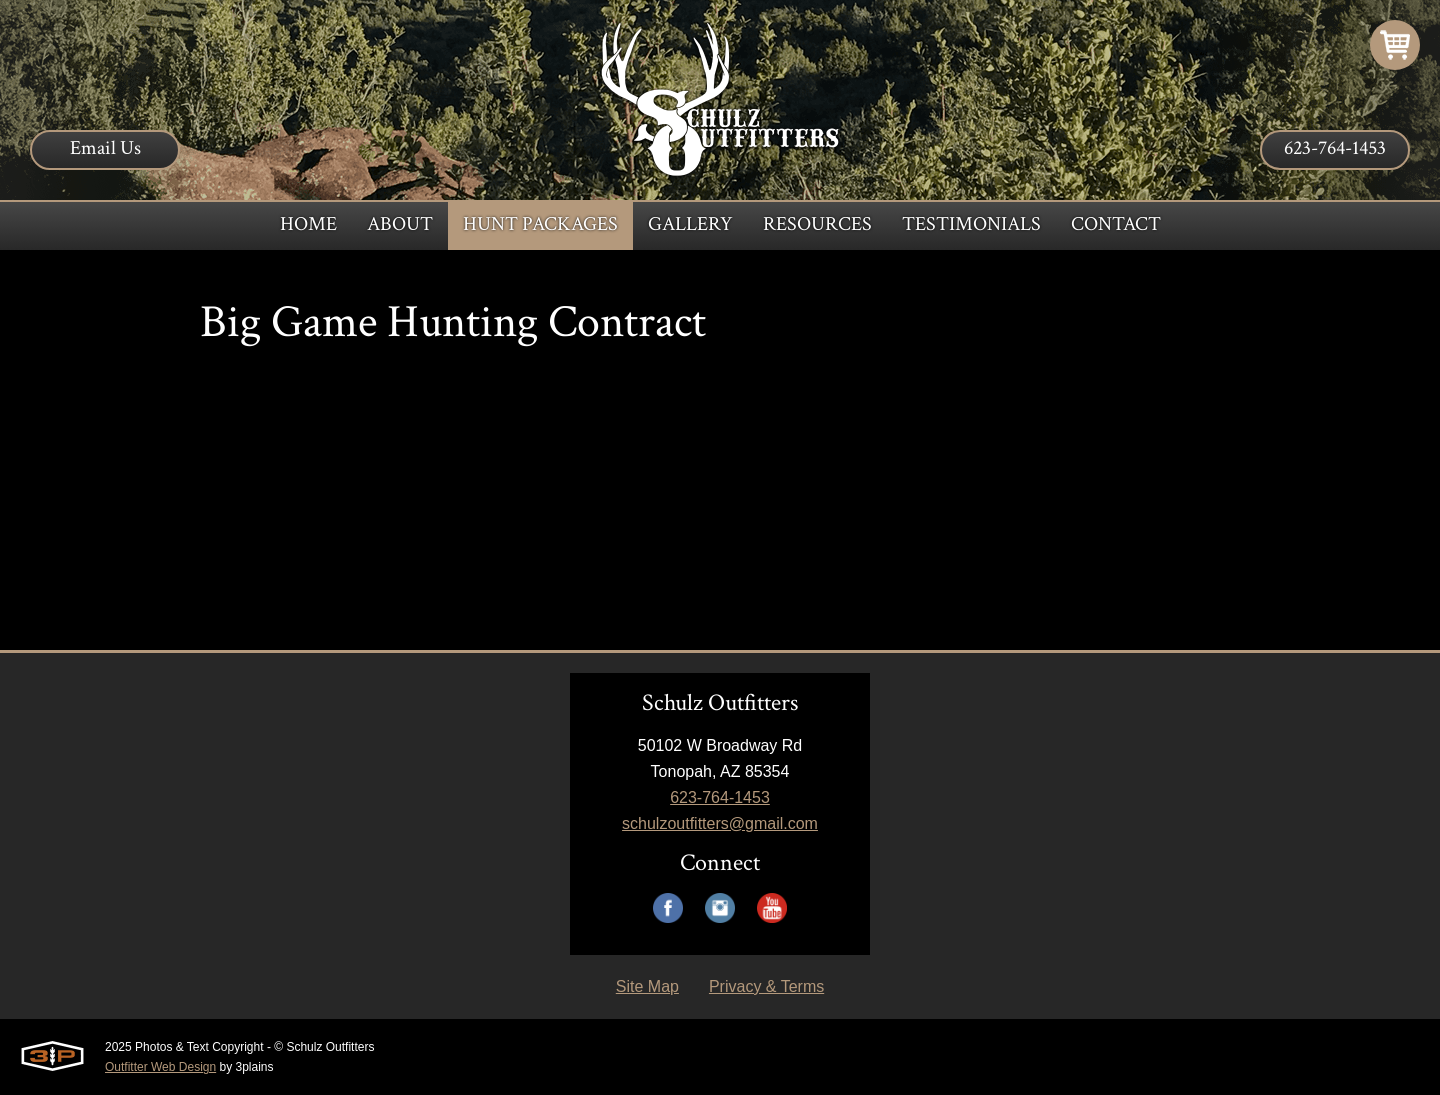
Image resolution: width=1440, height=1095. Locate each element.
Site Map (647, 986)
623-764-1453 (1335, 148)
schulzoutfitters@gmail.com (720, 823)
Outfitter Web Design (160, 1067)
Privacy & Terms (766, 986)
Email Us (105, 148)
